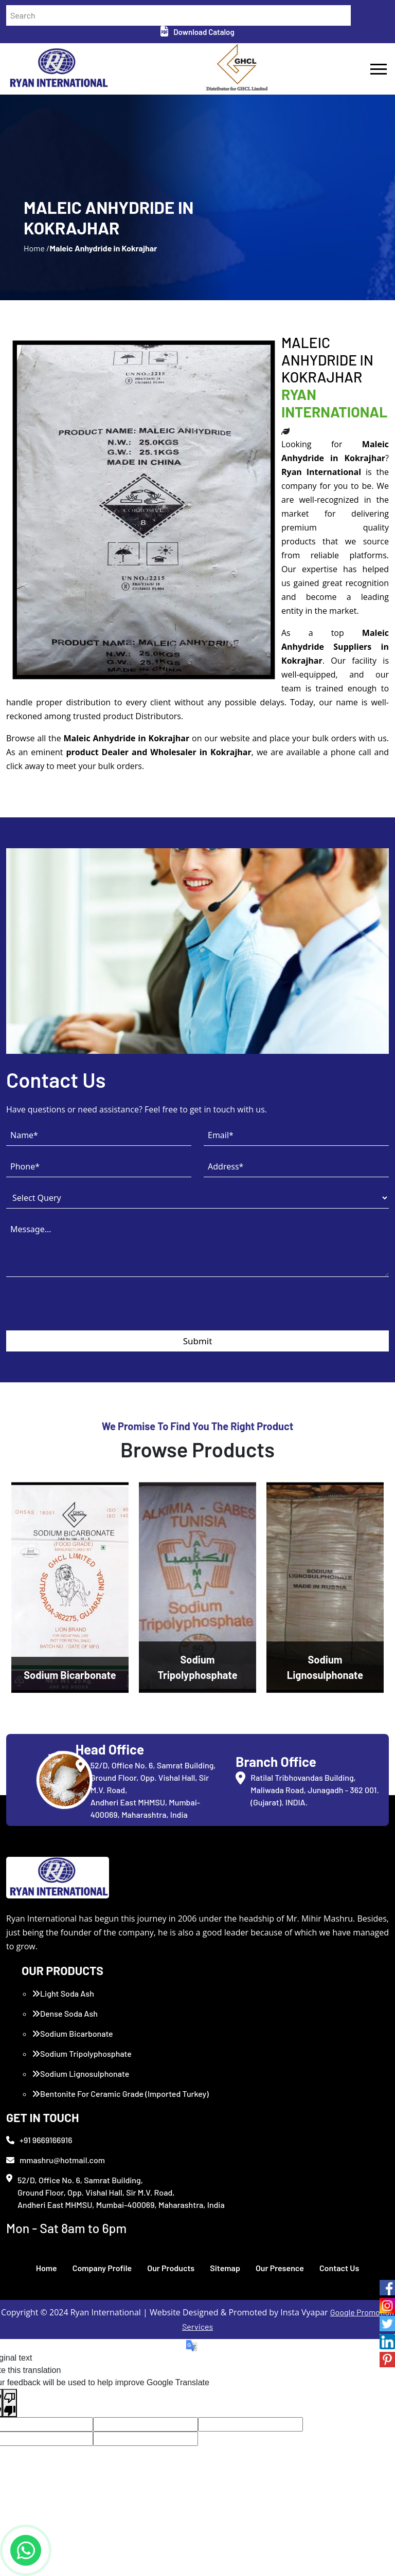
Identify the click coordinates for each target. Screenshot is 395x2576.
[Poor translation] (10, 2403)
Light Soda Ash (63, 1993)
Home (46, 2268)
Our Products (170, 2268)
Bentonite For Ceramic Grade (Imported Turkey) (120, 2093)
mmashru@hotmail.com (55, 2160)
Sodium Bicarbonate (72, 2033)
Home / (36, 248)
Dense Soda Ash (65, 2013)
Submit (197, 1341)
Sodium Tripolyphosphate (82, 2053)
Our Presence (280, 2268)
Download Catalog (197, 31)
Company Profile (102, 2268)
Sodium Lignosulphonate (80, 2073)
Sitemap (225, 2268)
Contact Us (339, 2268)
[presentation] (84, 1310)
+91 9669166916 (39, 2140)
